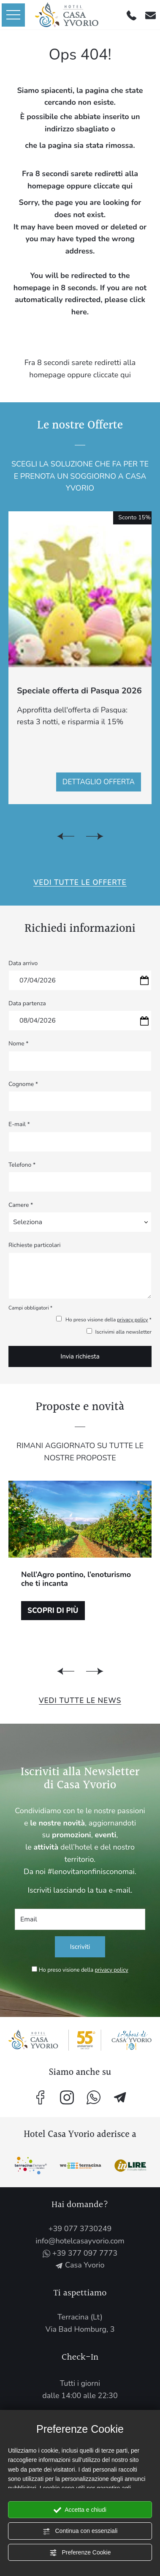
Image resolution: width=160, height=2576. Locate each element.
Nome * (18, 1044)
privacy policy (132, 1319)
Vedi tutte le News (80, 1700)
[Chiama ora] (131, 15)
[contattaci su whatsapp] (93, 2097)
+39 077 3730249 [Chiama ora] (80, 2229)
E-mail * (19, 1124)
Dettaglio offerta (98, 782)
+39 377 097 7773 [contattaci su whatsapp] (80, 2253)
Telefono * (21, 1165)
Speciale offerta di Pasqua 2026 (79, 690)
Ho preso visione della (83, 1970)
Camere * (20, 1205)
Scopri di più (53, 1610)
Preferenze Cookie (80, 2553)
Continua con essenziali (80, 2531)
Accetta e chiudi (80, 2510)
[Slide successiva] (94, 836)
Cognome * (23, 1084)
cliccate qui (113, 186)
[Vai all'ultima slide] (65, 836)
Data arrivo (23, 963)
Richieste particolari (34, 1245)
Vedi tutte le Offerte (80, 882)
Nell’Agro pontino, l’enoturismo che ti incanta (76, 1579)
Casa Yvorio (79, 2265)
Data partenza (27, 1003)
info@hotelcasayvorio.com (80, 2241)
